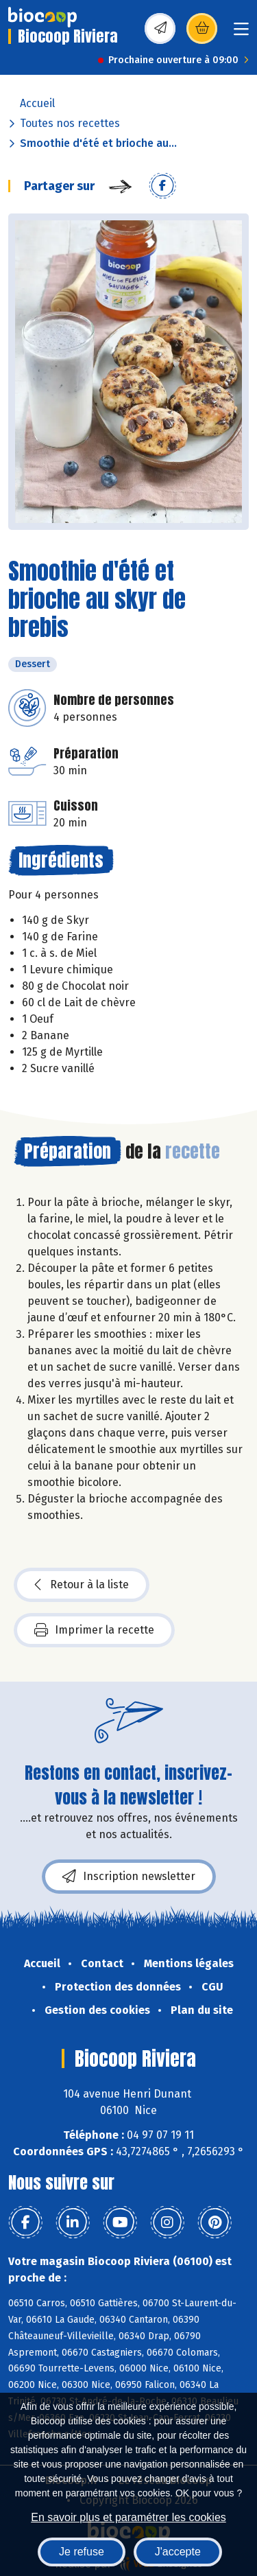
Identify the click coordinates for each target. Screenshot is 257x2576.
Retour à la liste (81, 1585)
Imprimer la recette (94, 1630)
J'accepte (178, 2551)
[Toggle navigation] (241, 33)
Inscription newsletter (128, 1876)
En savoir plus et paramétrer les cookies (128, 2517)
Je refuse (81, 2551)
